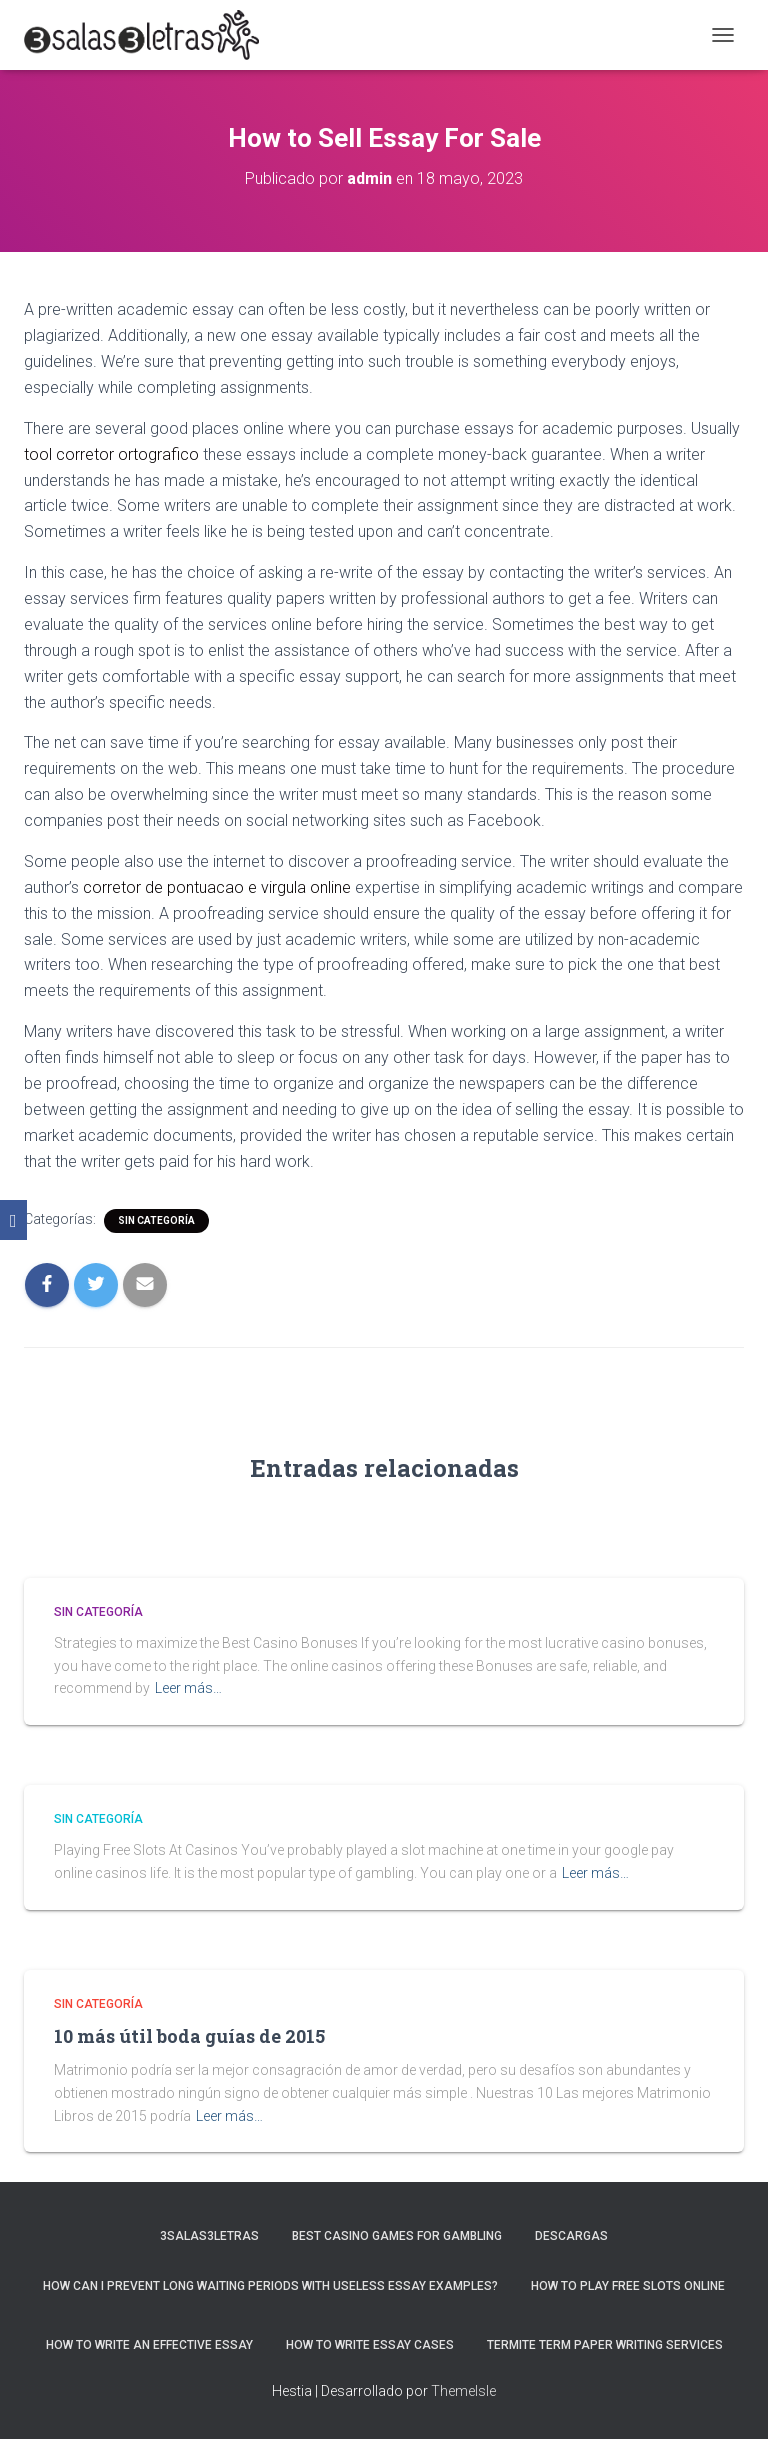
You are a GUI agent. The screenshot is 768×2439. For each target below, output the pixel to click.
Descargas (571, 2236)
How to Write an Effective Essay (149, 2345)
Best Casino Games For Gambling (397, 2236)
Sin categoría (156, 1220)
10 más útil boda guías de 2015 (189, 2036)
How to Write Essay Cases (370, 2345)
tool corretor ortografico (111, 454)
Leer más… (188, 1688)
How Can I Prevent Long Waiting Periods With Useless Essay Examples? (270, 2286)
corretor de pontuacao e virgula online (217, 887)
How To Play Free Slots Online (628, 2286)
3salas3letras (209, 2236)
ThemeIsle (463, 2391)
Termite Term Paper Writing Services (605, 2345)
